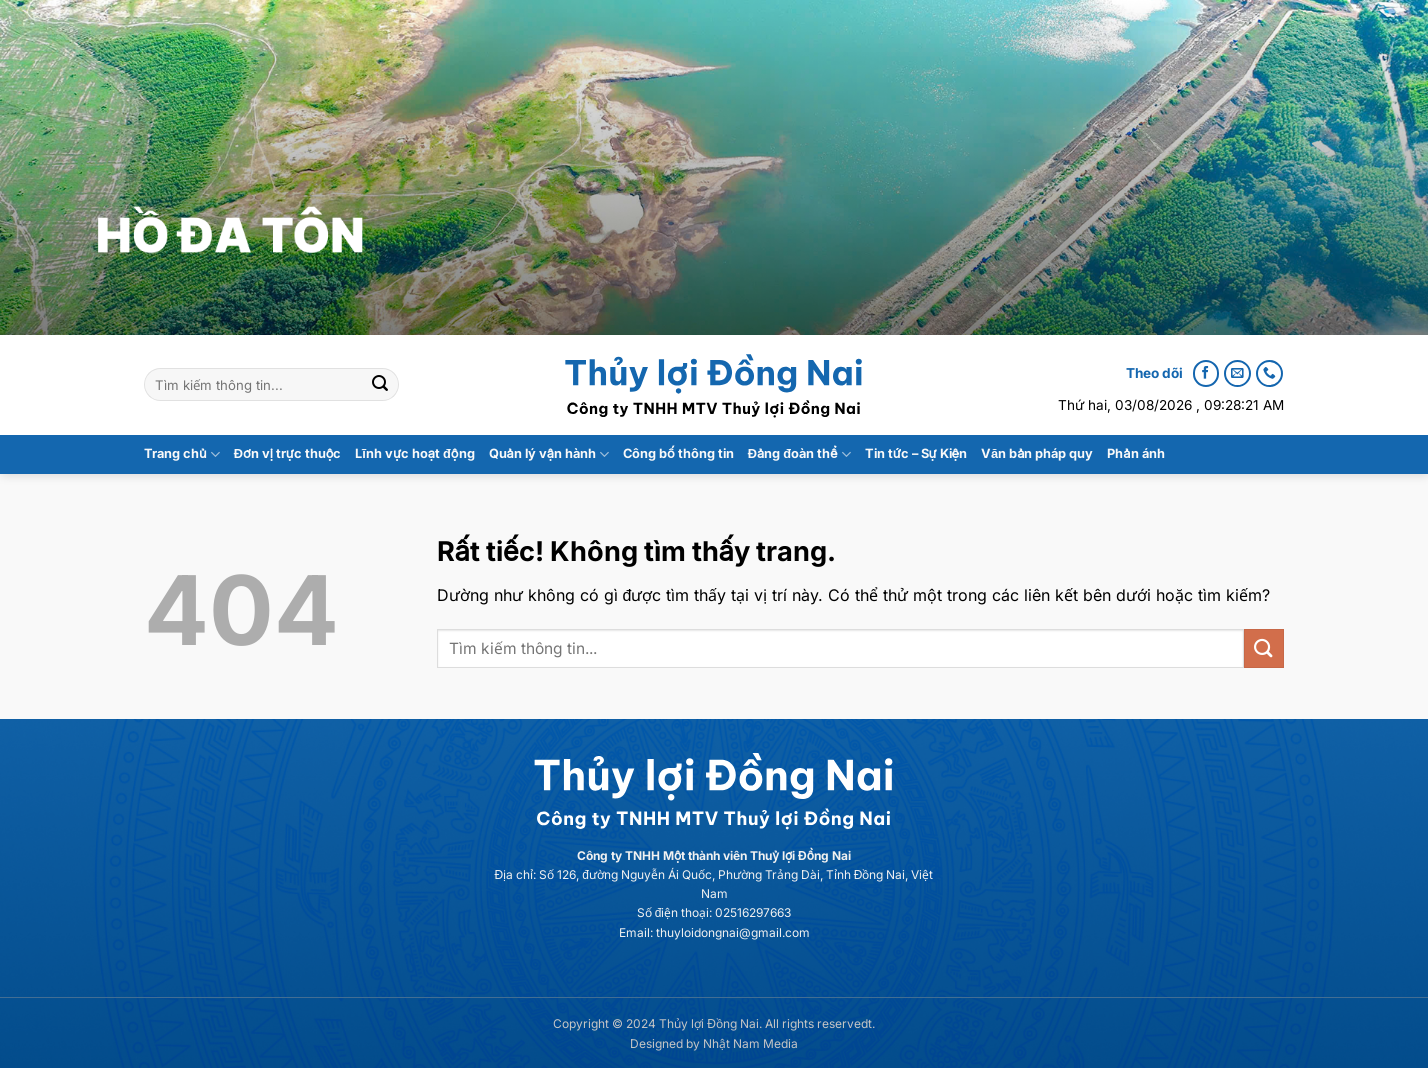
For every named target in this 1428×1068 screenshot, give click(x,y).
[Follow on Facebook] (1206, 373)
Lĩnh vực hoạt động (414, 453)
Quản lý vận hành (549, 454)
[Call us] (1269, 373)
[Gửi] (380, 385)
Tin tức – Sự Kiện (916, 453)
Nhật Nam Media (750, 1043)
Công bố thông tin (678, 453)
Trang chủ (182, 454)
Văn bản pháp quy (1037, 453)
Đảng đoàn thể (799, 454)
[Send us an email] (1237, 373)
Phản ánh (1135, 453)
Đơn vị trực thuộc (288, 453)
